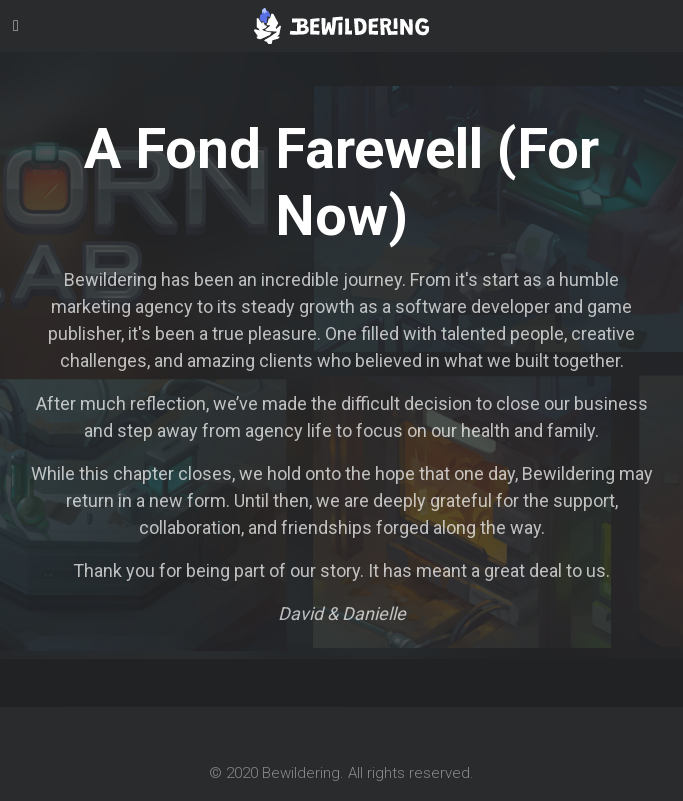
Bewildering (301, 773)
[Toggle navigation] (16, 26)
